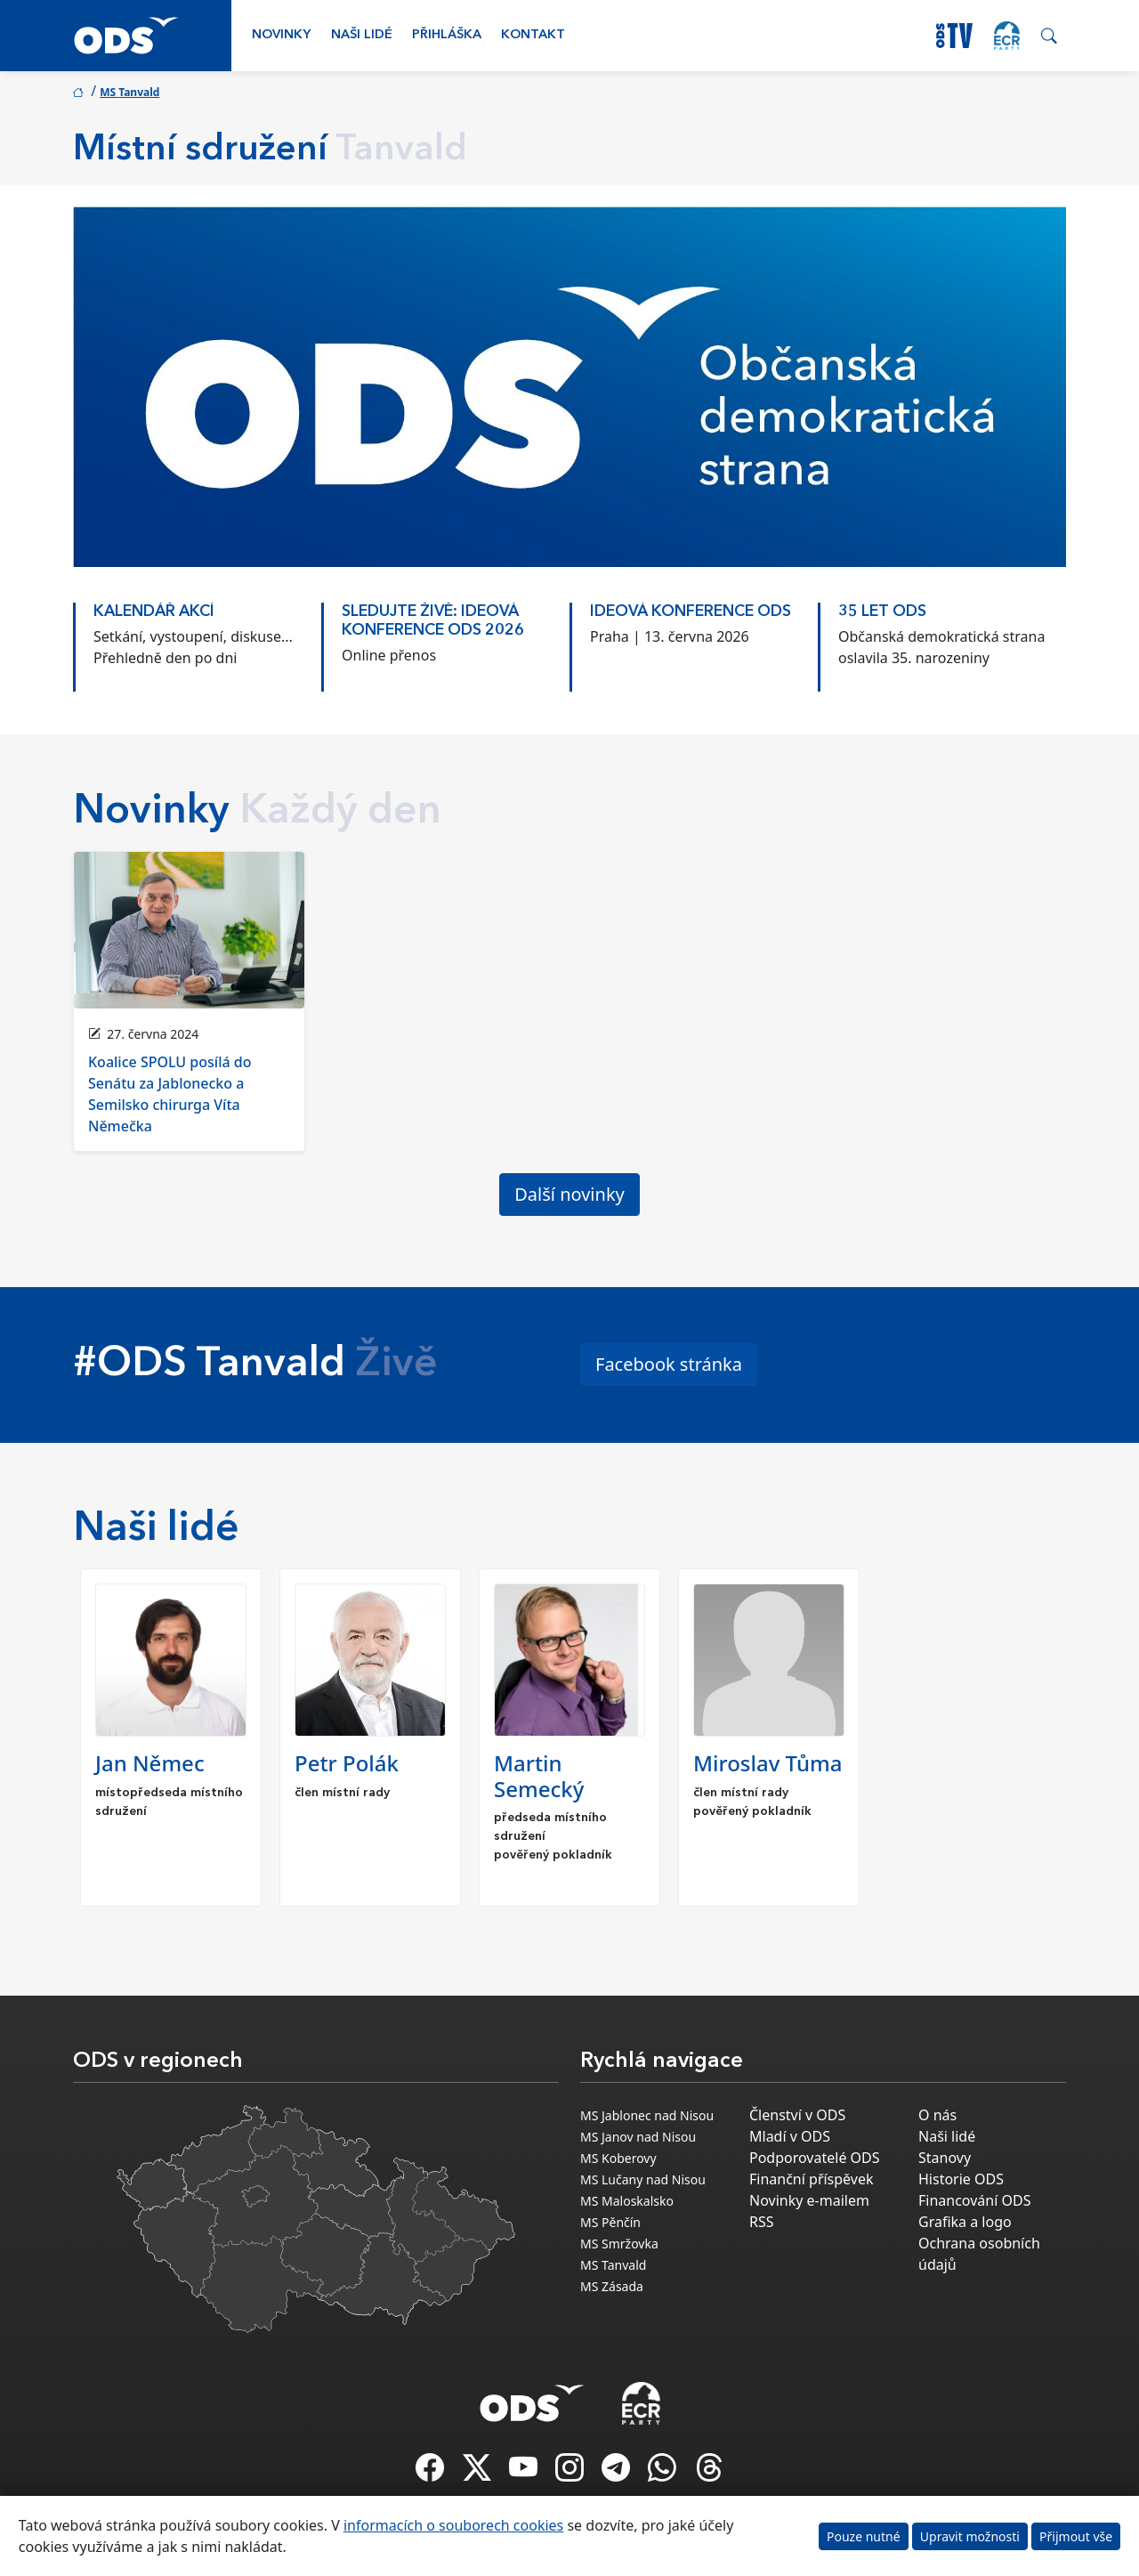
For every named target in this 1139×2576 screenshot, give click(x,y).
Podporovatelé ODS (814, 2157)
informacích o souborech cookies (453, 2525)
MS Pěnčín (610, 2222)
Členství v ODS (797, 2115)
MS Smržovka (619, 2243)
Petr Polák (347, 1763)
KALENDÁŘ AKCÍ (153, 612)
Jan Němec (150, 1763)
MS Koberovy (618, 2158)
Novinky (281, 35)
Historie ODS (961, 2179)
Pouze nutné (864, 2536)
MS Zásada (611, 2286)
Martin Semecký (539, 1775)
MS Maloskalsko (627, 2200)
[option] (197, 638)
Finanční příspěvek (811, 2179)
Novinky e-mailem (809, 2200)
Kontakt (533, 35)
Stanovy (944, 2157)
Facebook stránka (668, 1364)
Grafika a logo (965, 2222)
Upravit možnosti (970, 2536)
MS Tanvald (129, 92)
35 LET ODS (882, 612)
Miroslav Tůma (767, 1763)
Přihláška (446, 35)
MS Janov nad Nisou (638, 2136)
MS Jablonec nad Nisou (647, 2115)
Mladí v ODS (789, 2136)
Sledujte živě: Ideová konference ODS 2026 (433, 621)
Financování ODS (974, 2200)
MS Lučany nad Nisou (643, 2179)
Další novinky (569, 1194)
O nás (937, 2115)
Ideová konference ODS (690, 612)
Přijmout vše (1075, 2536)
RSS (761, 2222)
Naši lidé (361, 35)
